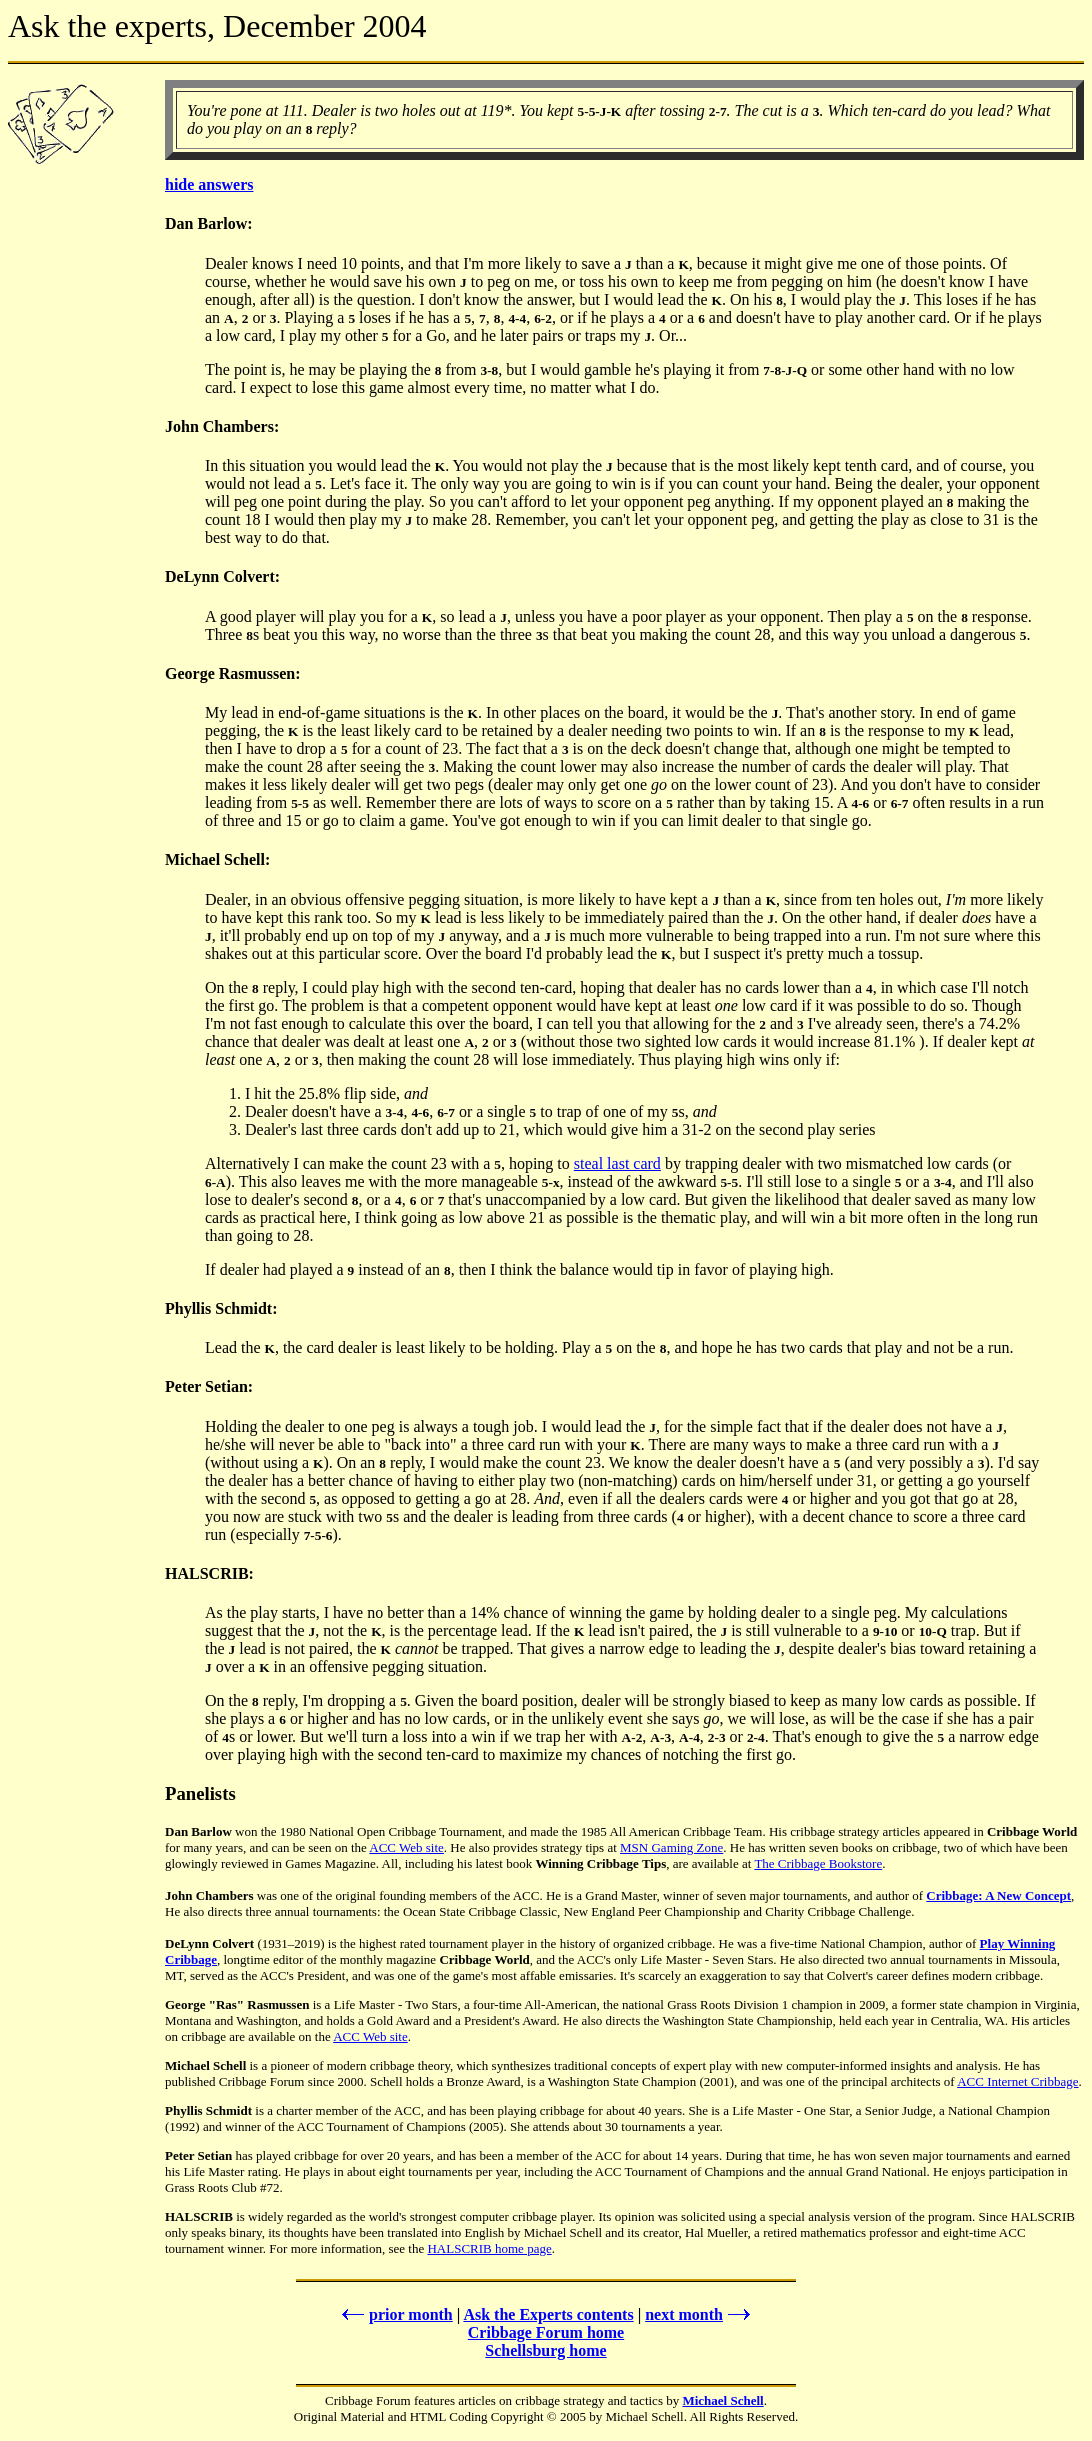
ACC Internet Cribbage (1017, 2081)
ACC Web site (406, 1847)
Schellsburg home (545, 2350)
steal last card (617, 1163)
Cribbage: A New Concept (998, 1895)
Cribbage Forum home (546, 2332)
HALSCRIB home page (489, 2248)
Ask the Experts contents (548, 2314)
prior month (395, 2314)
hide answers (209, 184)
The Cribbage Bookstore (818, 1863)
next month (699, 2314)
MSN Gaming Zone (671, 1847)
